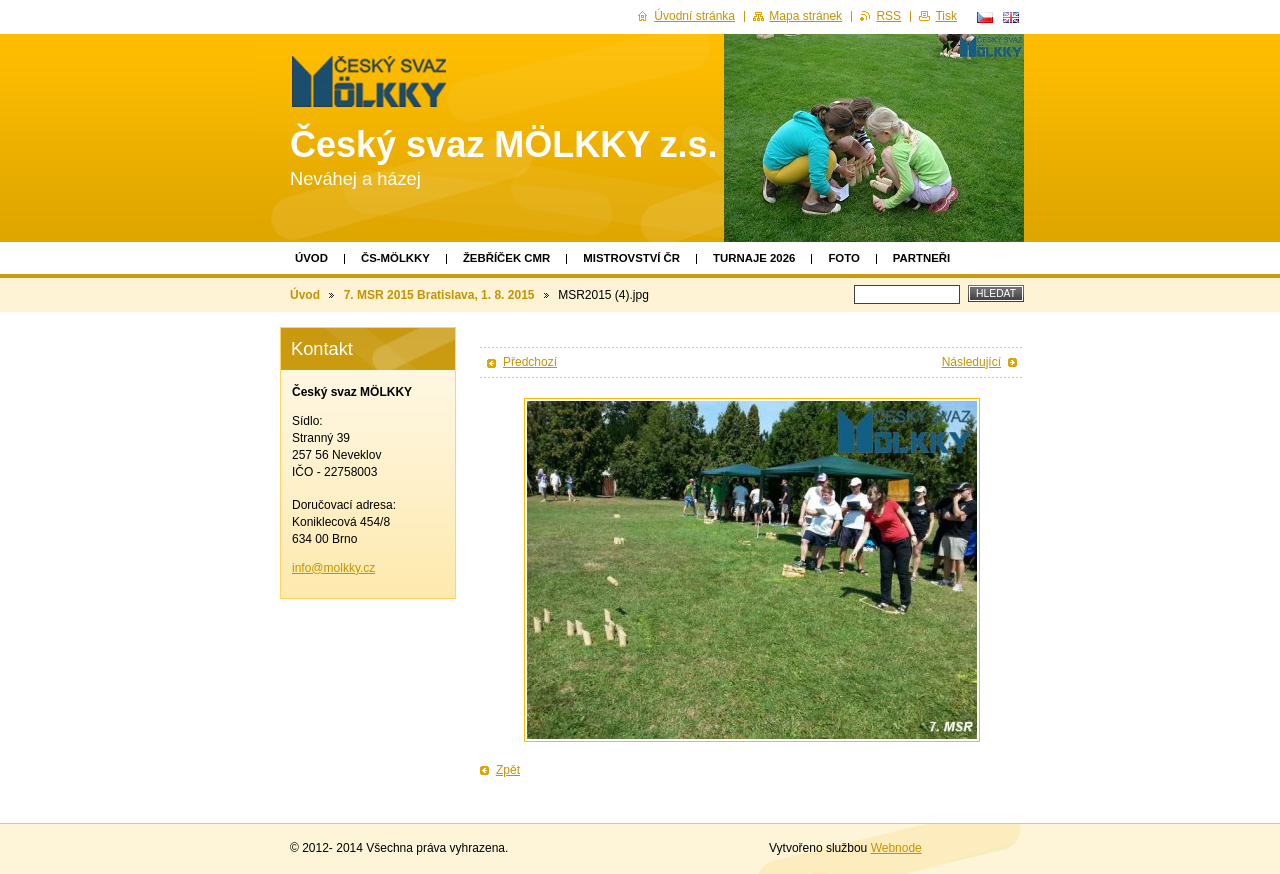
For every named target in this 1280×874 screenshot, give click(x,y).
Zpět (508, 770)
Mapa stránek (805, 16)
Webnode (896, 848)
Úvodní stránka (694, 16)
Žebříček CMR (506, 258)
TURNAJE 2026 (754, 258)
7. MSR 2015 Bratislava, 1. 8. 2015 (439, 295)
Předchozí (530, 362)
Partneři (921, 258)
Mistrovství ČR (631, 258)
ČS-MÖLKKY (395, 258)
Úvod (311, 258)
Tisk (946, 16)
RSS (888, 16)
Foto (843, 258)
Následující (971, 362)
